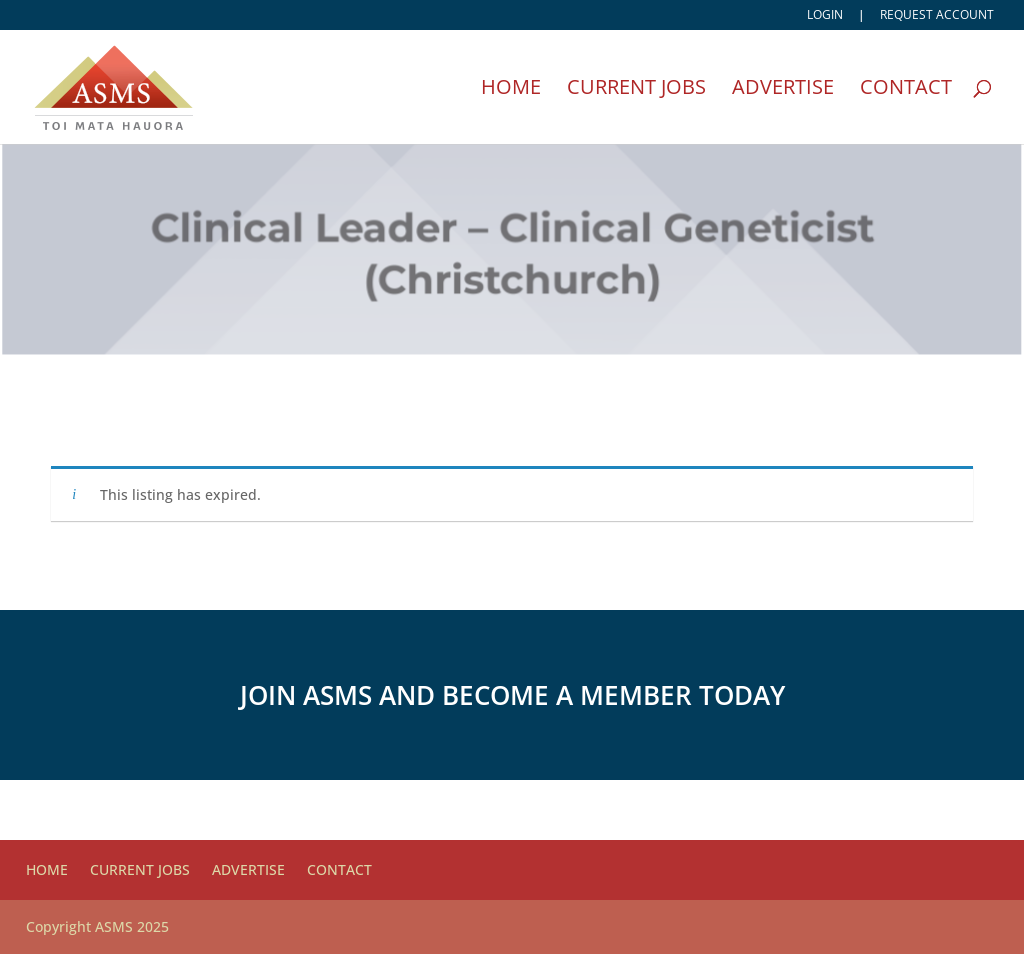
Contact (906, 90)
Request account (937, 16)
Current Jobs (636, 90)
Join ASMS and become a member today (512, 695)
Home (511, 90)
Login (825, 16)
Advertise (783, 90)
